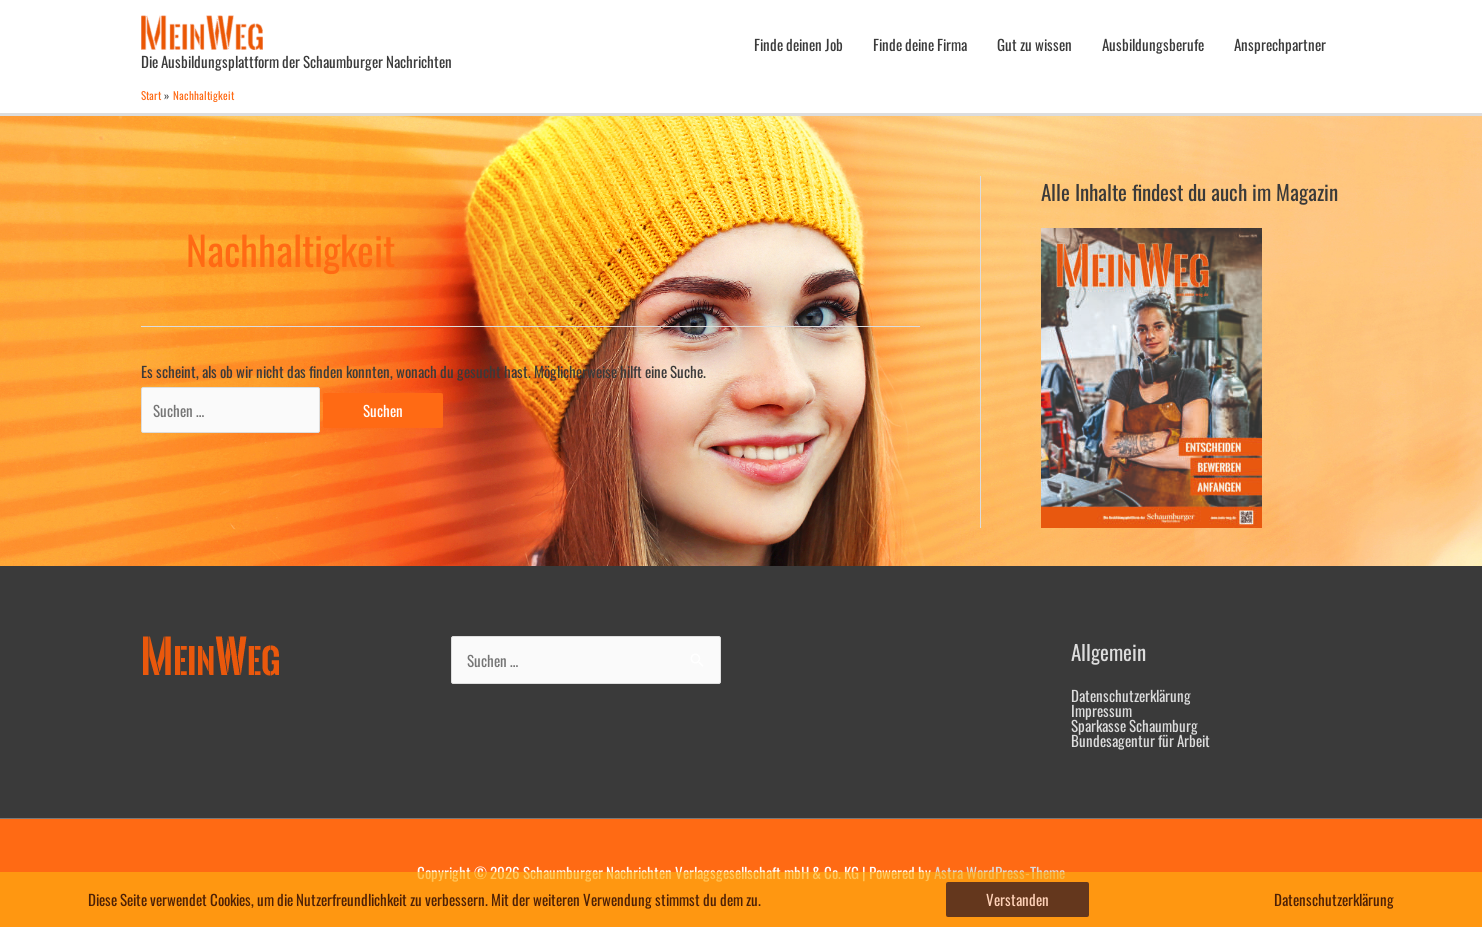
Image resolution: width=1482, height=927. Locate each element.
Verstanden (1017, 899)
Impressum (1101, 710)
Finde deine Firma (920, 44)
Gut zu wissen (1034, 44)
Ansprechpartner (1280, 44)
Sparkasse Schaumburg (1134, 725)
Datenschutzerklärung (1131, 695)
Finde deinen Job (798, 44)
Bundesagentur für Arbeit (1140, 740)
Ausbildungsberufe (1153, 44)
